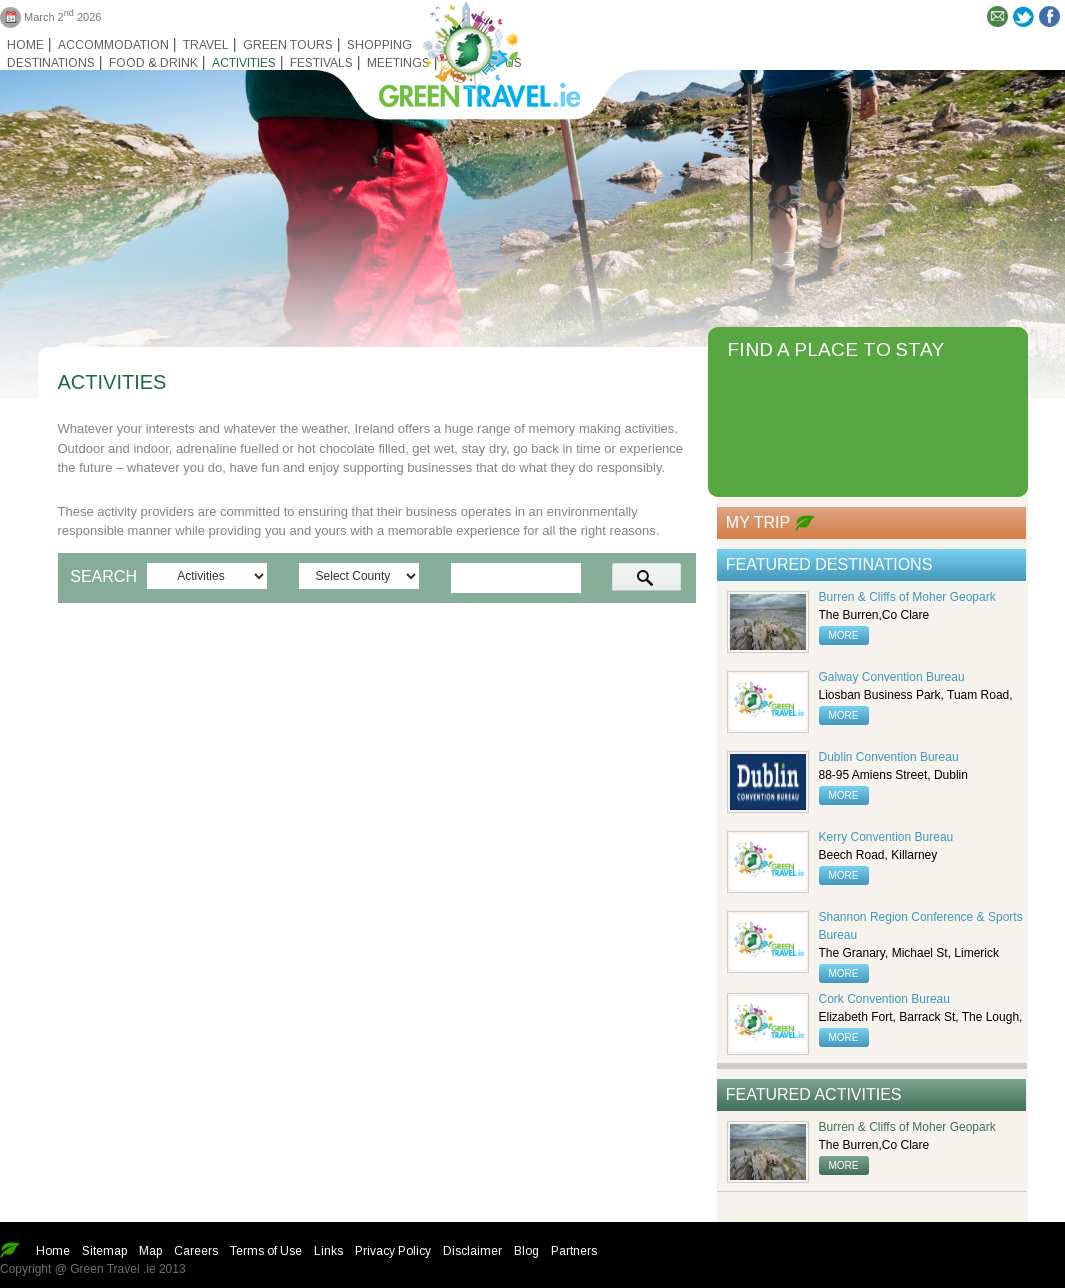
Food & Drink (153, 63)
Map (150, 1251)
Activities (244, 63)
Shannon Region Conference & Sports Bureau (921, 926)
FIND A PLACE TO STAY (835, 349)
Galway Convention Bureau (892, 677)
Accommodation (113, 45)
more (844, 635)
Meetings (398, 63)
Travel (206, 45)
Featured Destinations (829, 564)
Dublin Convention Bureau (889, 757)
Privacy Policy (393, 1251)
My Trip (758, 522)
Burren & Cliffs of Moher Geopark (907, 597)
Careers (196, 1251)
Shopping (379, 45)
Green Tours (288, 45)
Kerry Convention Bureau (886, 837)
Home (25, 45)
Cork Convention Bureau (884, 999)
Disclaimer (472, 1251)
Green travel (468, 50)
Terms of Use (266, 1251)
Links (328, 1251)
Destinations (51, 63)
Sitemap (104, 1251)
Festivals (321, 63)
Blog (526, 1251)
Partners (574, 1251)
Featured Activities (814, 1094)
